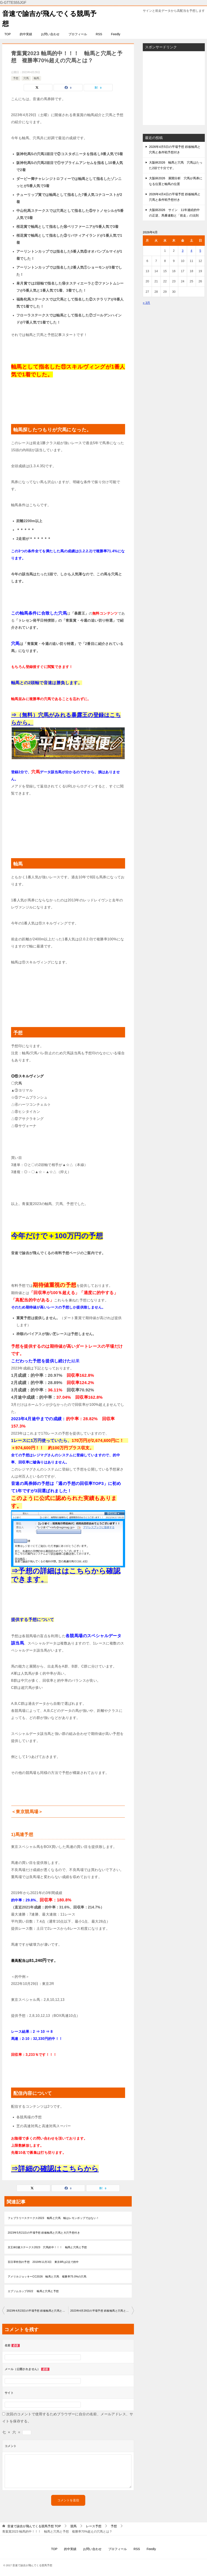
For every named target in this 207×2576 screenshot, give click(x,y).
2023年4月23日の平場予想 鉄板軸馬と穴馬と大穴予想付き (37, 2310)
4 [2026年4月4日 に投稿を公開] (191, 250)
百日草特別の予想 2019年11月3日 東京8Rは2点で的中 (44, 2262)
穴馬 (26, 78)
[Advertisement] (173, 88)
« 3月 (146, 303)
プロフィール (77, 34)
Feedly (115, 34)
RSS (99, 34)
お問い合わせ (50, 34)
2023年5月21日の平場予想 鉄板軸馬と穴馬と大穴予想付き (44, 2232)
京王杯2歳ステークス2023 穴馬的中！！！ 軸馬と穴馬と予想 (47, 2247)
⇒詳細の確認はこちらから (55, 2169)
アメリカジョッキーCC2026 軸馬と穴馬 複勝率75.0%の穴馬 (47, 2276)
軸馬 (36, 78)
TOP (7, 34)
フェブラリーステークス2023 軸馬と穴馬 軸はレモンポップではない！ (53, 2218)
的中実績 (26, 34)
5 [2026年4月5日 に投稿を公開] (200, 250)
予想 (15, 78)
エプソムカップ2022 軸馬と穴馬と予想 (35, 2291)
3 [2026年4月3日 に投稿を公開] (183, 250)
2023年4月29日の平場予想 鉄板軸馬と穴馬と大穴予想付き (102, 2310)
